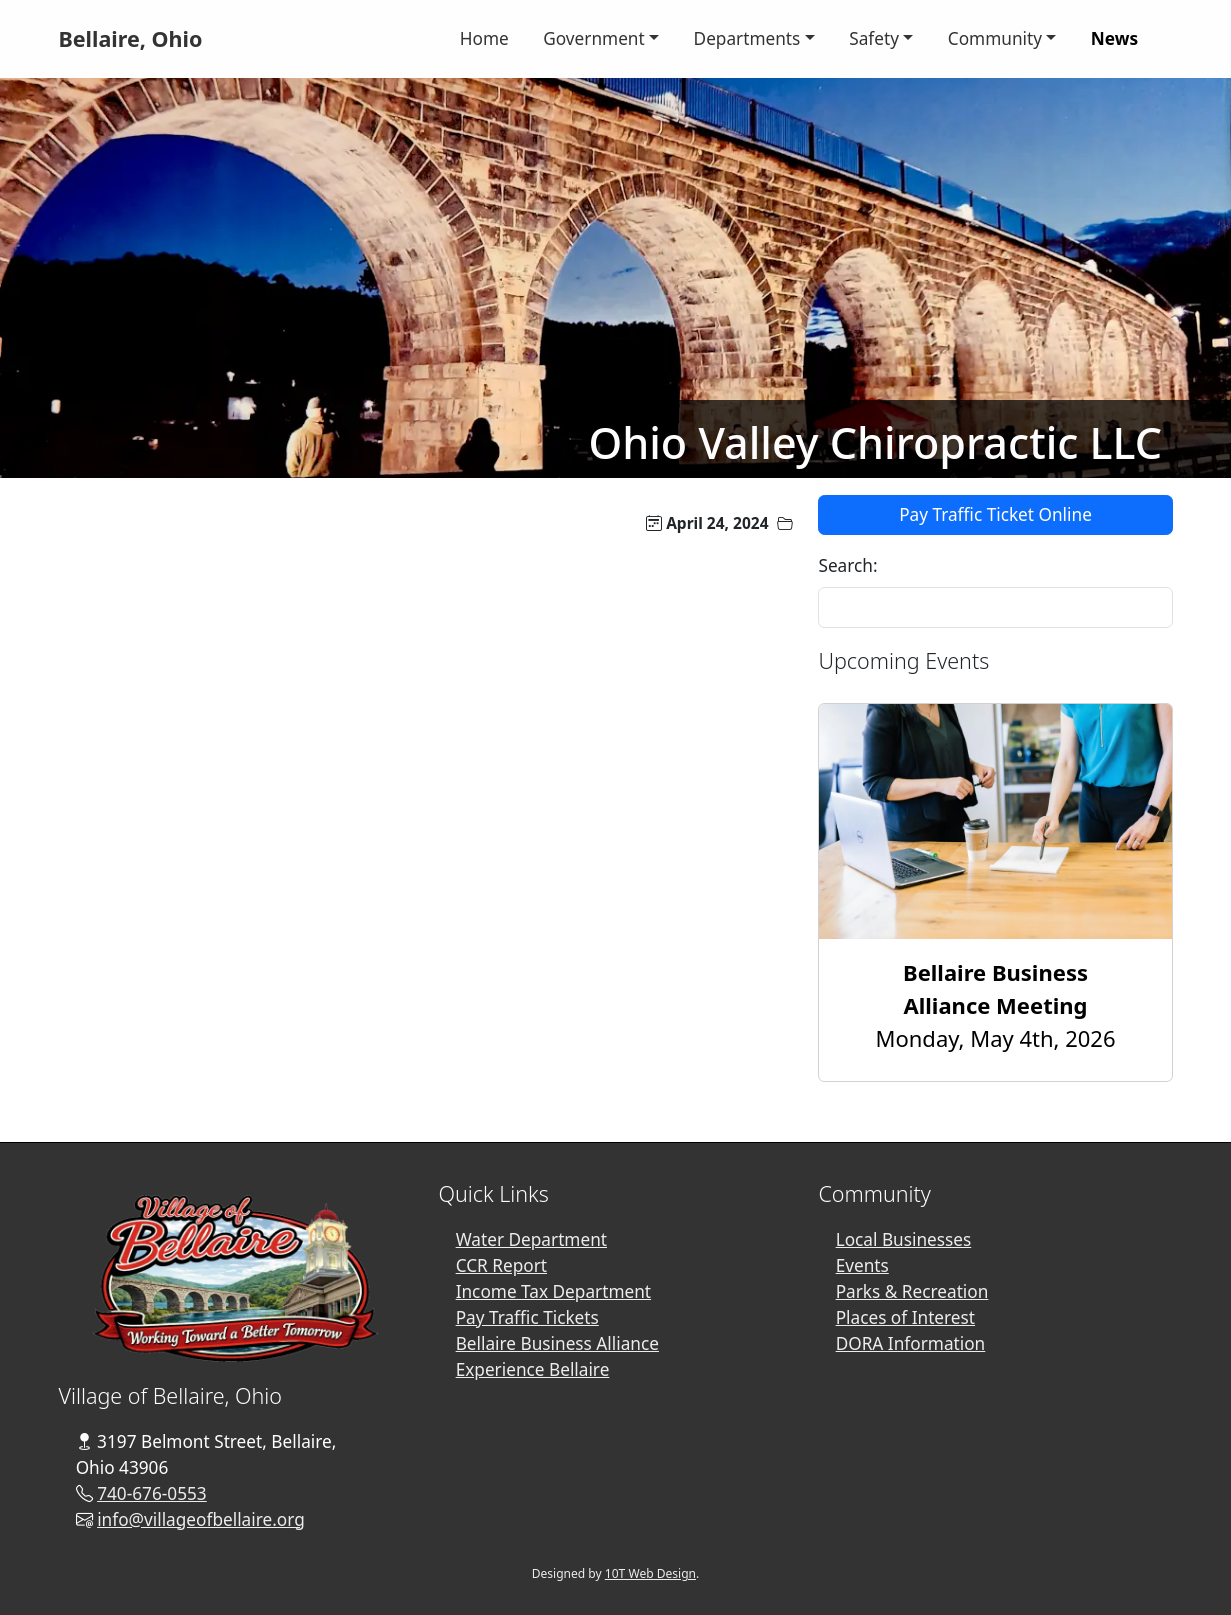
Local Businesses (904, 1239)
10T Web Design (650, 1573)
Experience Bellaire (533, 1369)
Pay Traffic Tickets (527, 1317)
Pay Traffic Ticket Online (995, 514)
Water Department (531, 1239)
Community (995, 38)
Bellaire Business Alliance (557, 1343)
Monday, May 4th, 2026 (996, 1005)
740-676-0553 (152, 1493)
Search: (847, 565)
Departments (747, 38)
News (1114, 38)
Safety (874, 38)
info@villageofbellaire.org (201, 1519)
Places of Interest (905, 1317)
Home (484, 38)
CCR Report (501, 1265)
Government (594, 38)
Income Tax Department (553, 1291)
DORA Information (911, 1343)
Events (862, 1265)
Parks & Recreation (912, 1291)
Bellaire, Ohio (130, 38)
